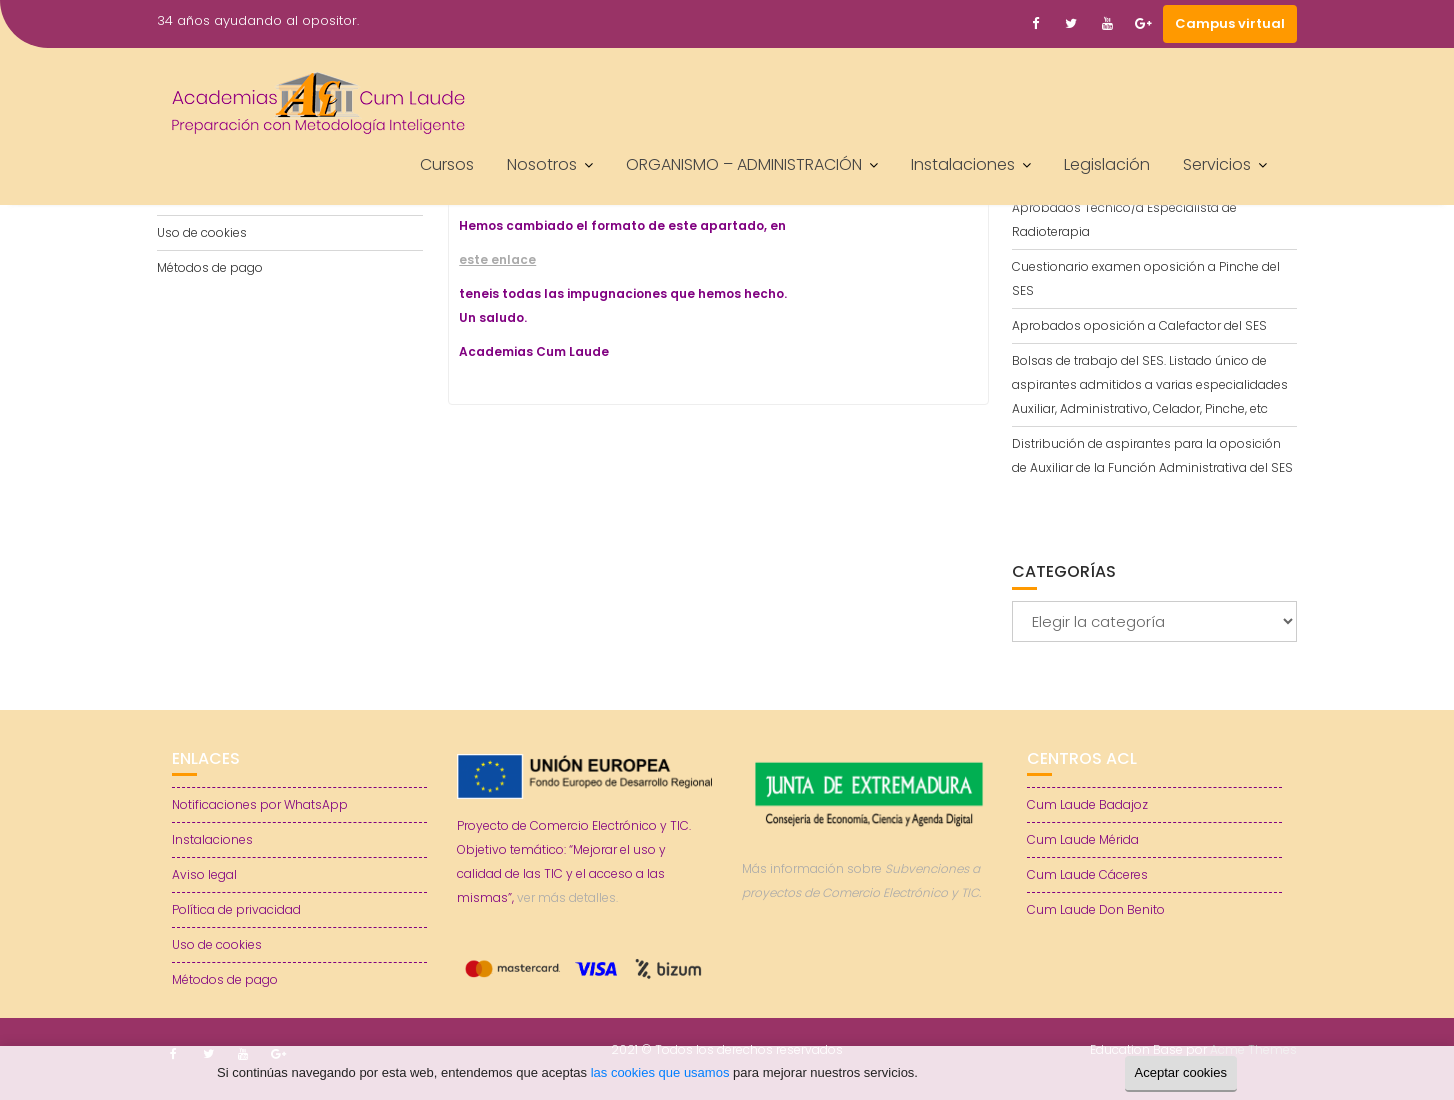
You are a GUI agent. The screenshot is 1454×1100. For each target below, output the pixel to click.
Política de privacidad (236, 909)
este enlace (497, 259)
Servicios (1217, 164)
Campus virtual (1230, 23)
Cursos (447, 164)
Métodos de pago (210, 267)
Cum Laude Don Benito (1096, 909)
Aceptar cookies (1181, 1072)
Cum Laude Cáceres (1087, 874)
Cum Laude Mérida (1083, 839)
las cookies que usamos (660, 1072)
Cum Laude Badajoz (1087, 804)
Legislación (1107, 164)
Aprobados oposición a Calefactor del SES (1139, 325)
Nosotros (542, 164)
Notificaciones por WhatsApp (260, 804)
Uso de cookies (202, 232)
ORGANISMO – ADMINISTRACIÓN (744, 164)
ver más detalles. (567, 897)
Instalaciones (963, 164)
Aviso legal (204, 874)
